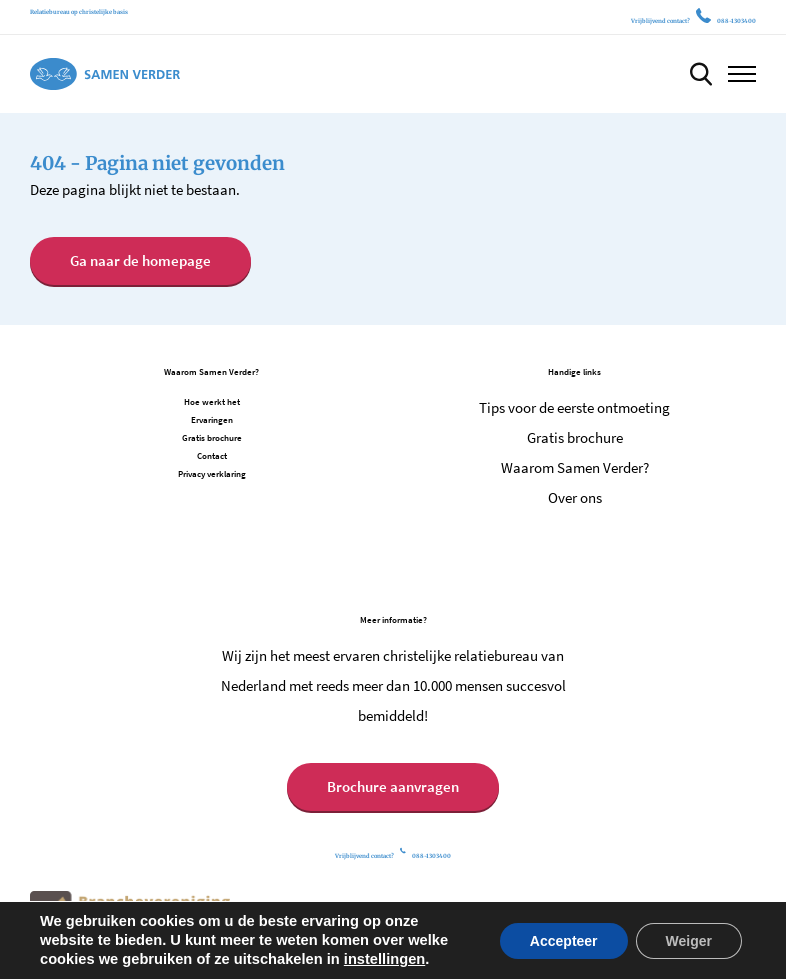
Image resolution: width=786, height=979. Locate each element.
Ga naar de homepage (140, 260)
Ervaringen (212, 419)
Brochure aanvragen (393, 786)
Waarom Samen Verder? (575, 467)
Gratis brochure (212, 437)
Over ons (575, 497)
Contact (212, 455)
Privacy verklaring (212, 473)
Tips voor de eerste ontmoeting (574, 407)
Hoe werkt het (212, 401)
